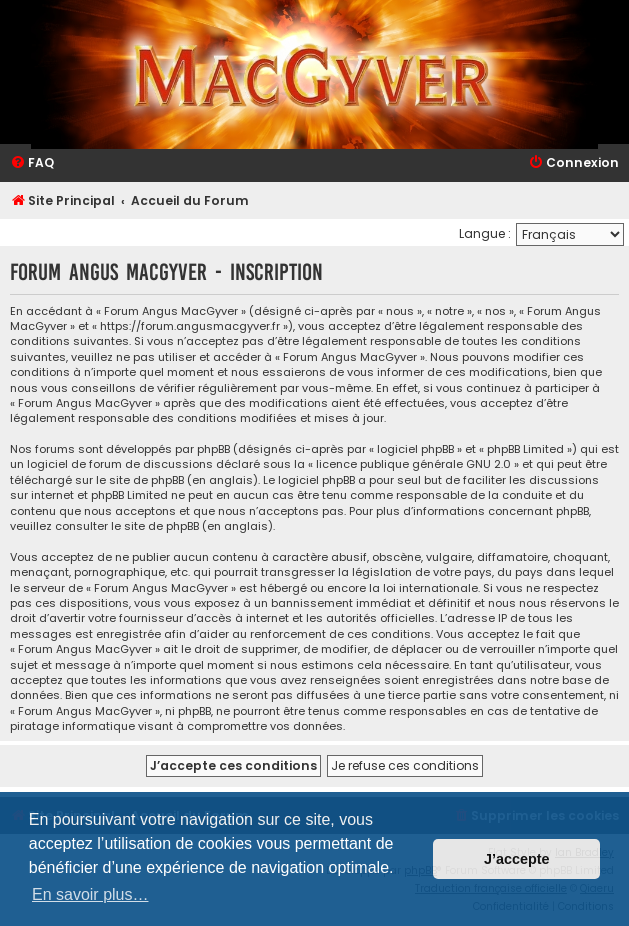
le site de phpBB (140, 480)
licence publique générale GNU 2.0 (413, 464)
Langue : (485, 233)
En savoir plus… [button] (90, 894)
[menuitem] (32, 163)
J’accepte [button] (517, 859)
